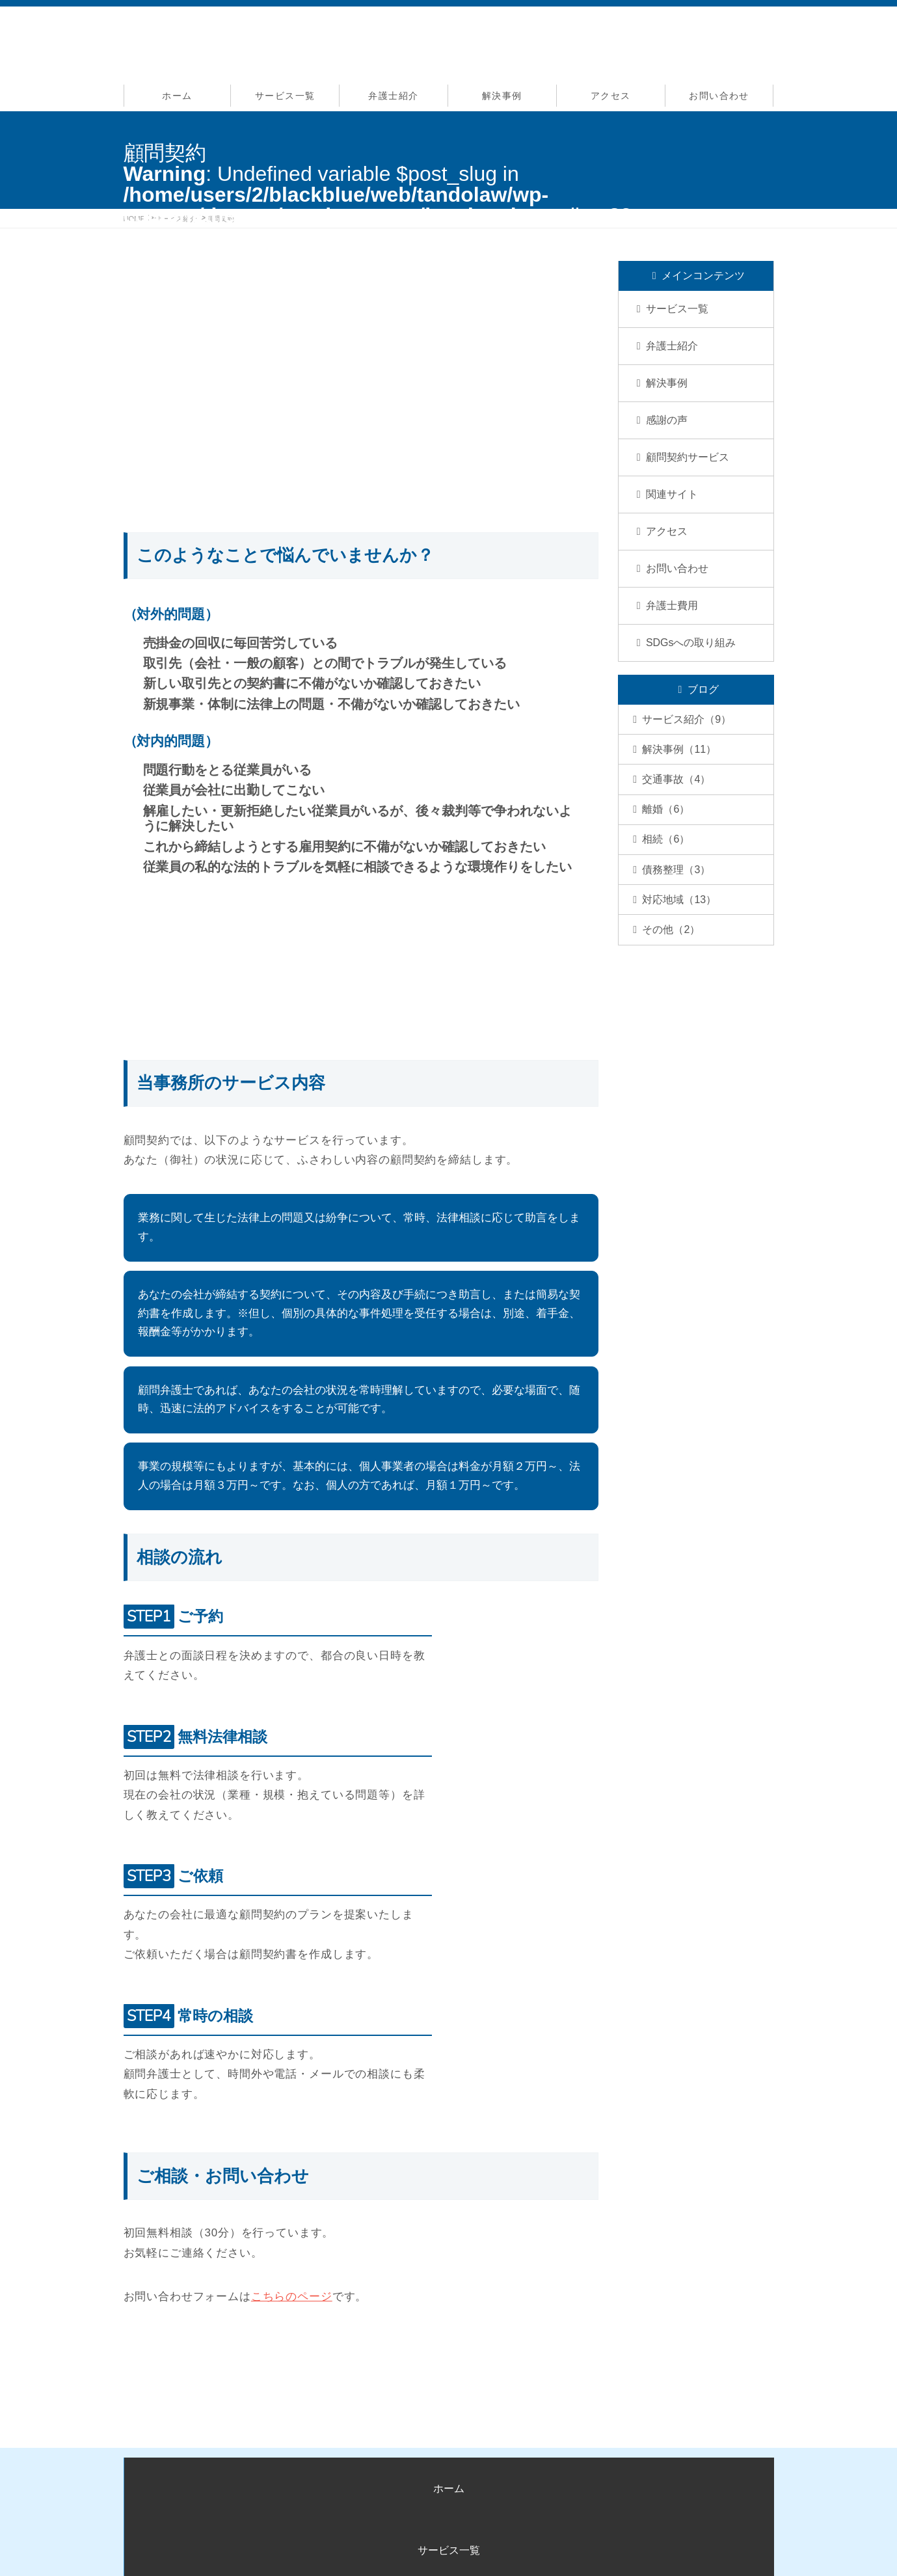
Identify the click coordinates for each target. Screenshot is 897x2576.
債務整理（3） (680, 908)
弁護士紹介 (393, 95)
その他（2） (675, 982)
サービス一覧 (285, 95)
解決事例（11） (683, 759)
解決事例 (502, 95)
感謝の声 (667, 420)
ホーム (177, 95)
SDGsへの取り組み (691, 642)
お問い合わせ (719, 95)
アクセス (611, 95)
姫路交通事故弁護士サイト (452, 2548)
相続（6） (669, 870)
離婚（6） (669, 833)
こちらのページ (291, 2296)
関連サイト (672, 494)
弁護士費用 (672, 605)
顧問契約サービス (687, 457)
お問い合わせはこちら (369, 2345)
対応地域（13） (683, 945)
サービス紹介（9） (690, 722)
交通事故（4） (680, 796)
